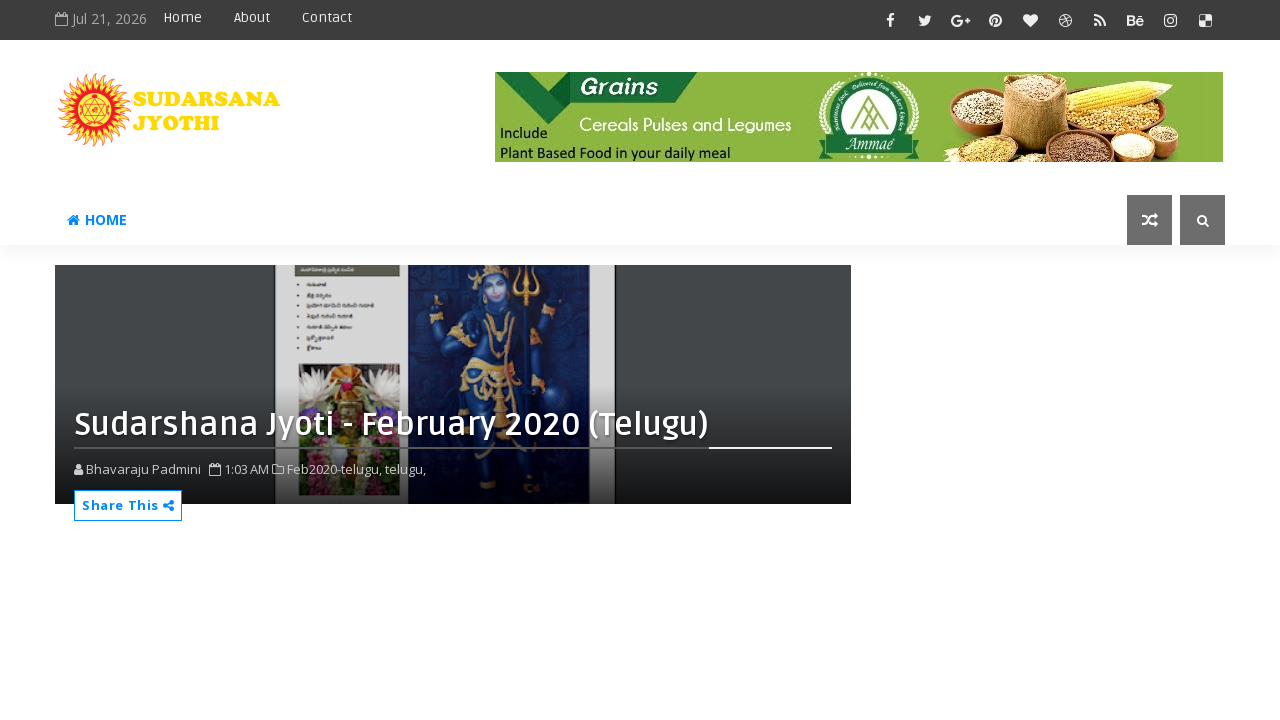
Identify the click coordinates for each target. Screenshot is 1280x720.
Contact (327, 17)
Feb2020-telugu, (334, 469)
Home (182, 17)
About (252, 17)
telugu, (405, 469)
